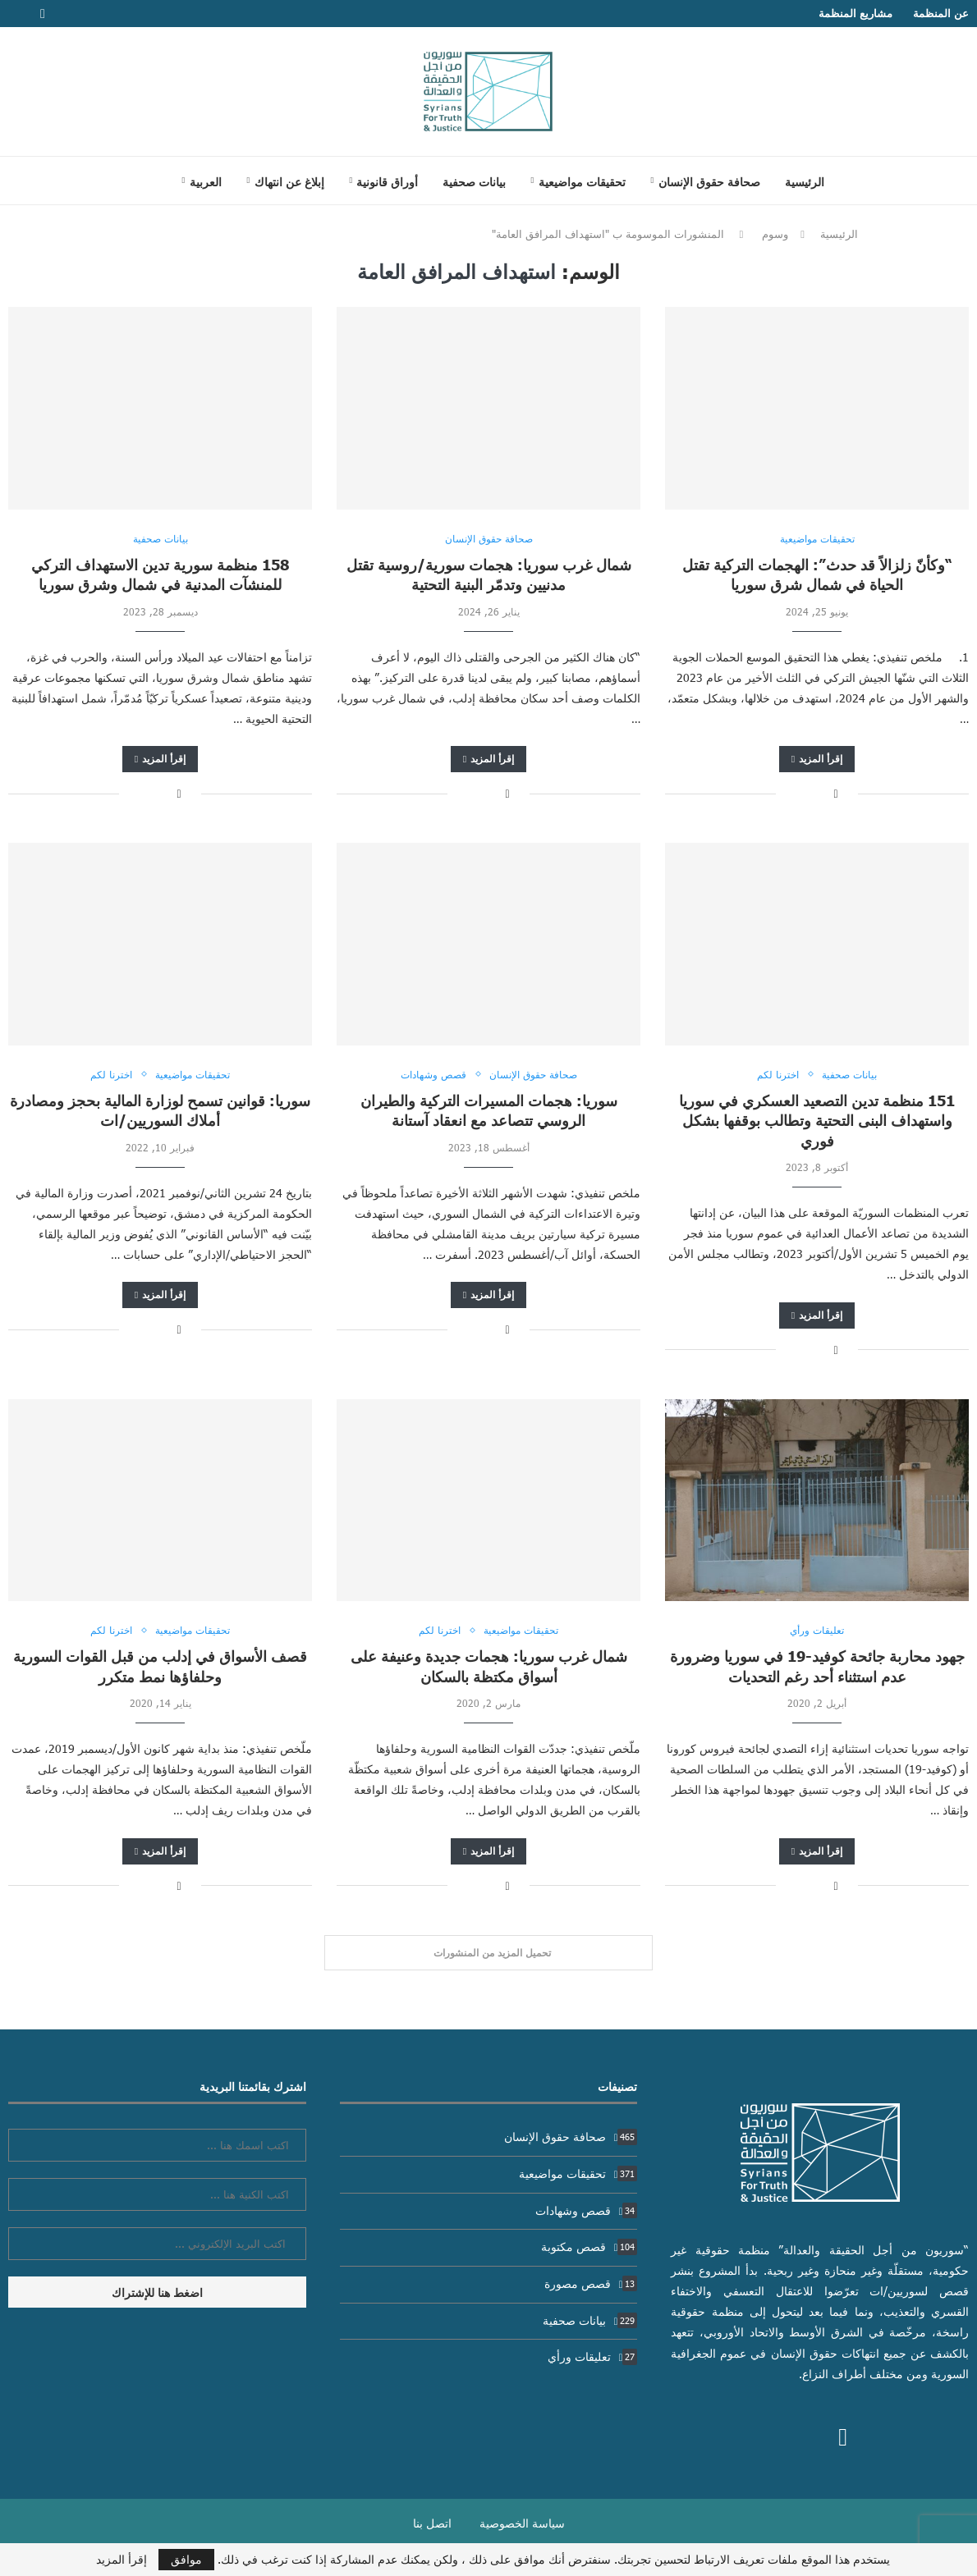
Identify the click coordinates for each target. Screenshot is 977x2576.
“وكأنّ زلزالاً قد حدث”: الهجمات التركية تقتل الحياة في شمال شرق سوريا (817, 574)
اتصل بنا (432, 2523)
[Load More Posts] (488, 1953)
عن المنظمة (941, 13)
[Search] (148, 180)
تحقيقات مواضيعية (582, 181)
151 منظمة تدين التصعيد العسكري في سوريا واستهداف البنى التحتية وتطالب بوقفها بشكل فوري (817, 1120)
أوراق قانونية (387, 181)
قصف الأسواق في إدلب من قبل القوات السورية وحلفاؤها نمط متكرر (160, 1665)
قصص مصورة (591, 2283)
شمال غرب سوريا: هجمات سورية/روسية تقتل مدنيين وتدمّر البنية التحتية (488, 574)
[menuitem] (201, 181)
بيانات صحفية (474, 181)
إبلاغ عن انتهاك (289, 181)
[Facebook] (42, 13)
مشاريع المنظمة (855, 13)
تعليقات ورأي (593, 2356)
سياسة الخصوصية (522, 2523)
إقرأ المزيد (816, 759)
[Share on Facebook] (835, 793)
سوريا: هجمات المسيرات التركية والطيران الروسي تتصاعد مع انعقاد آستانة (488, 1110)
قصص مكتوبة (589, 2246)
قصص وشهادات (586, 2210)
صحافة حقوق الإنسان (709, 181)
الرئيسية (804, 181)
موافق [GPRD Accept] (186, 2559)
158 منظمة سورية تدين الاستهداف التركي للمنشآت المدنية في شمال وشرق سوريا (160, 574)
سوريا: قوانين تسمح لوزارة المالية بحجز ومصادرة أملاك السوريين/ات (160, 1110)
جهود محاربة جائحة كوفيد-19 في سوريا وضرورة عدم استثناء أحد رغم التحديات (817, 1665)
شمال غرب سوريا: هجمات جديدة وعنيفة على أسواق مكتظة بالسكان (489, 1665)
